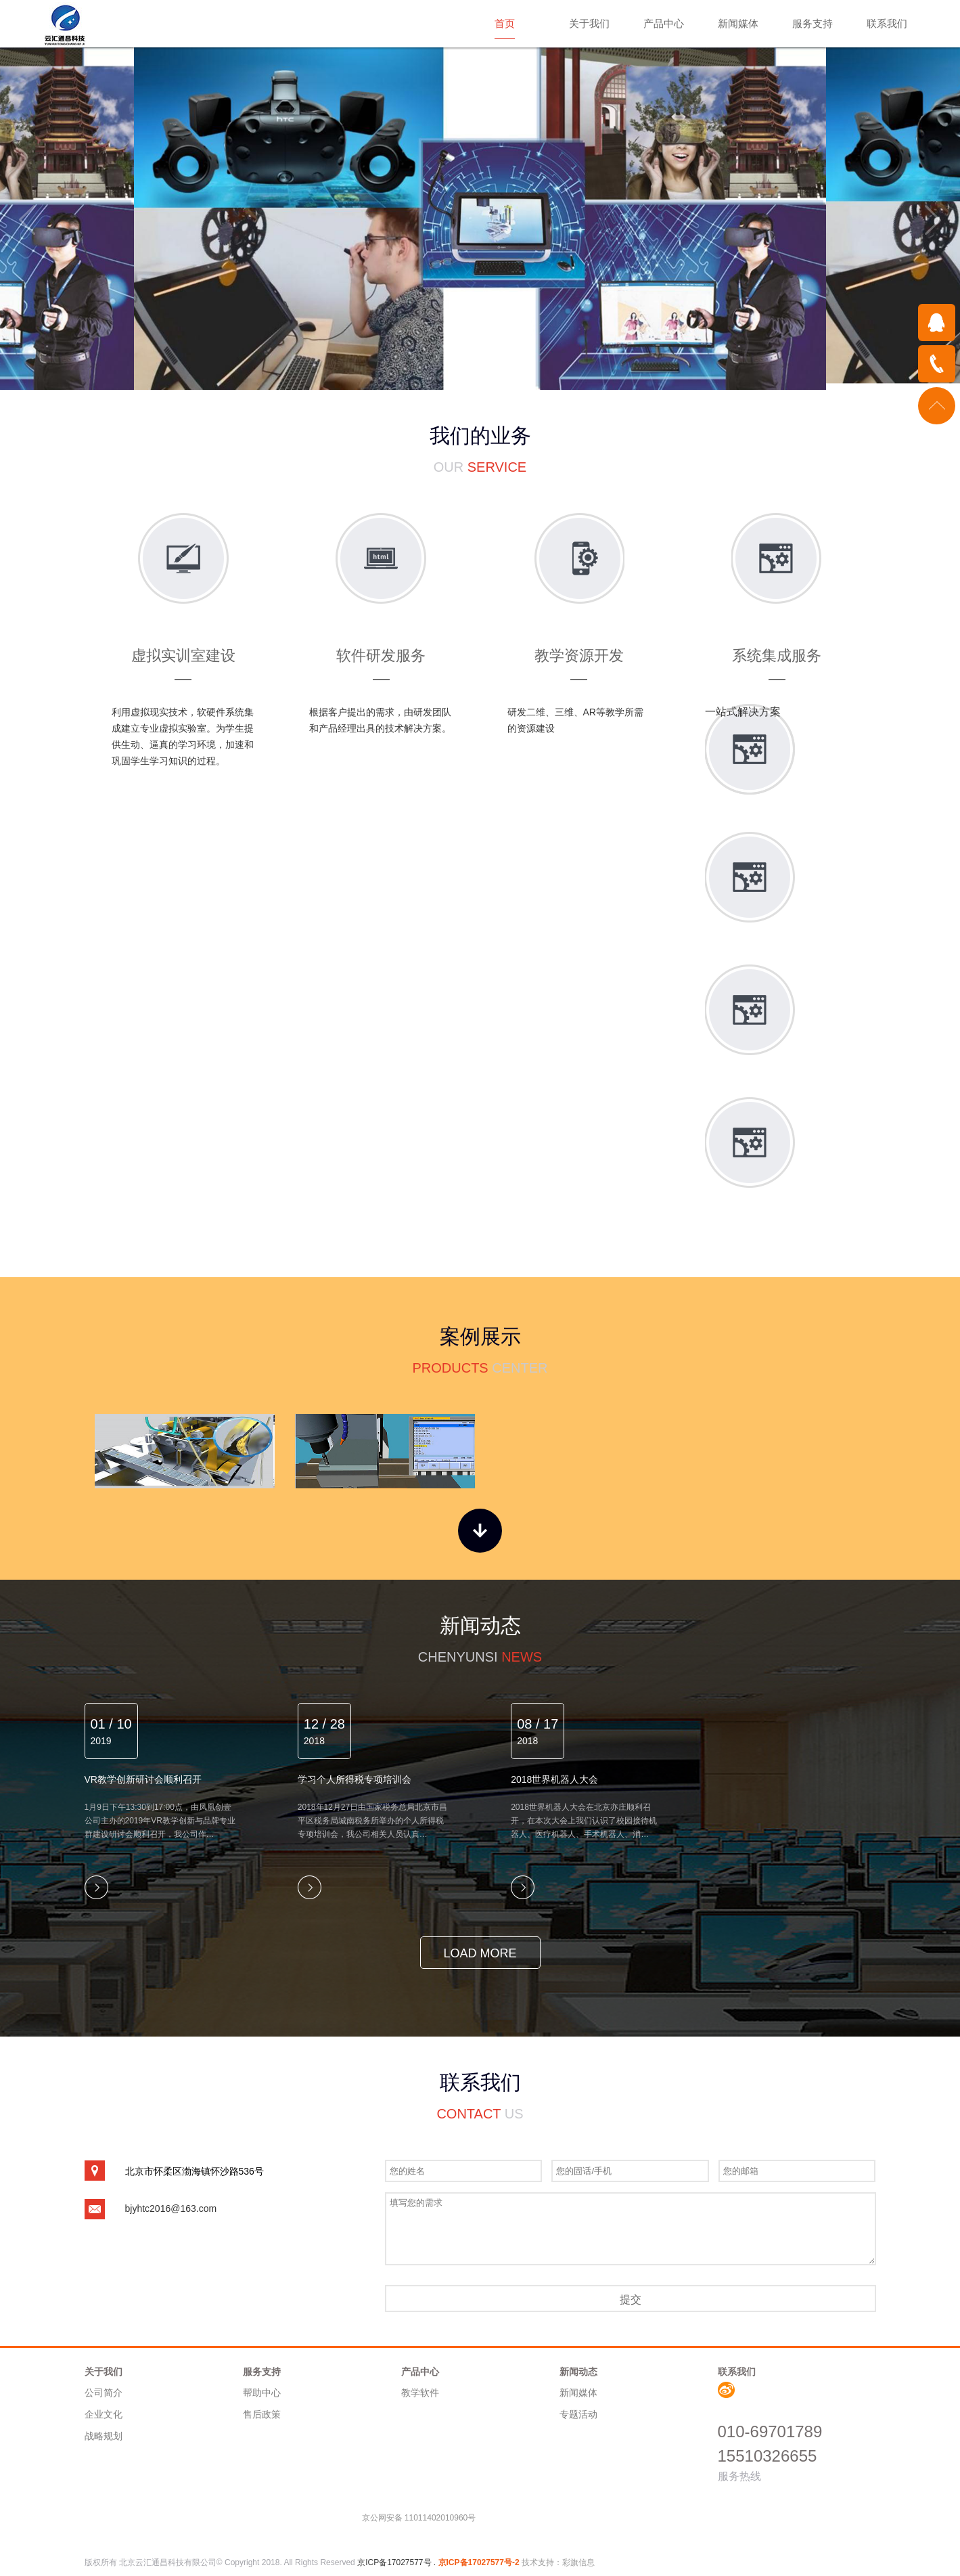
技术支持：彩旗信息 (558, 2562)
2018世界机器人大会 (554, 1779)
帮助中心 (262, 2392)
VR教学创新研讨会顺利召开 (143, 1779)
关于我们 (589, 23)
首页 (505, 23)
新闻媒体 (738, 23)
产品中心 (663, 23)
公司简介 (103, 2392)
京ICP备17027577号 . (397, 2562)
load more (479, 1953)
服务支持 (812, 23)
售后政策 (262, 2414)
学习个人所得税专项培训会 (354, 1779)
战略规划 (103, 2435)
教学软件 (420, 2392)
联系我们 (887, 23)
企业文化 (103, 2414)
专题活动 (578, 2414)
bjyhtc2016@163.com (171, 2208)
